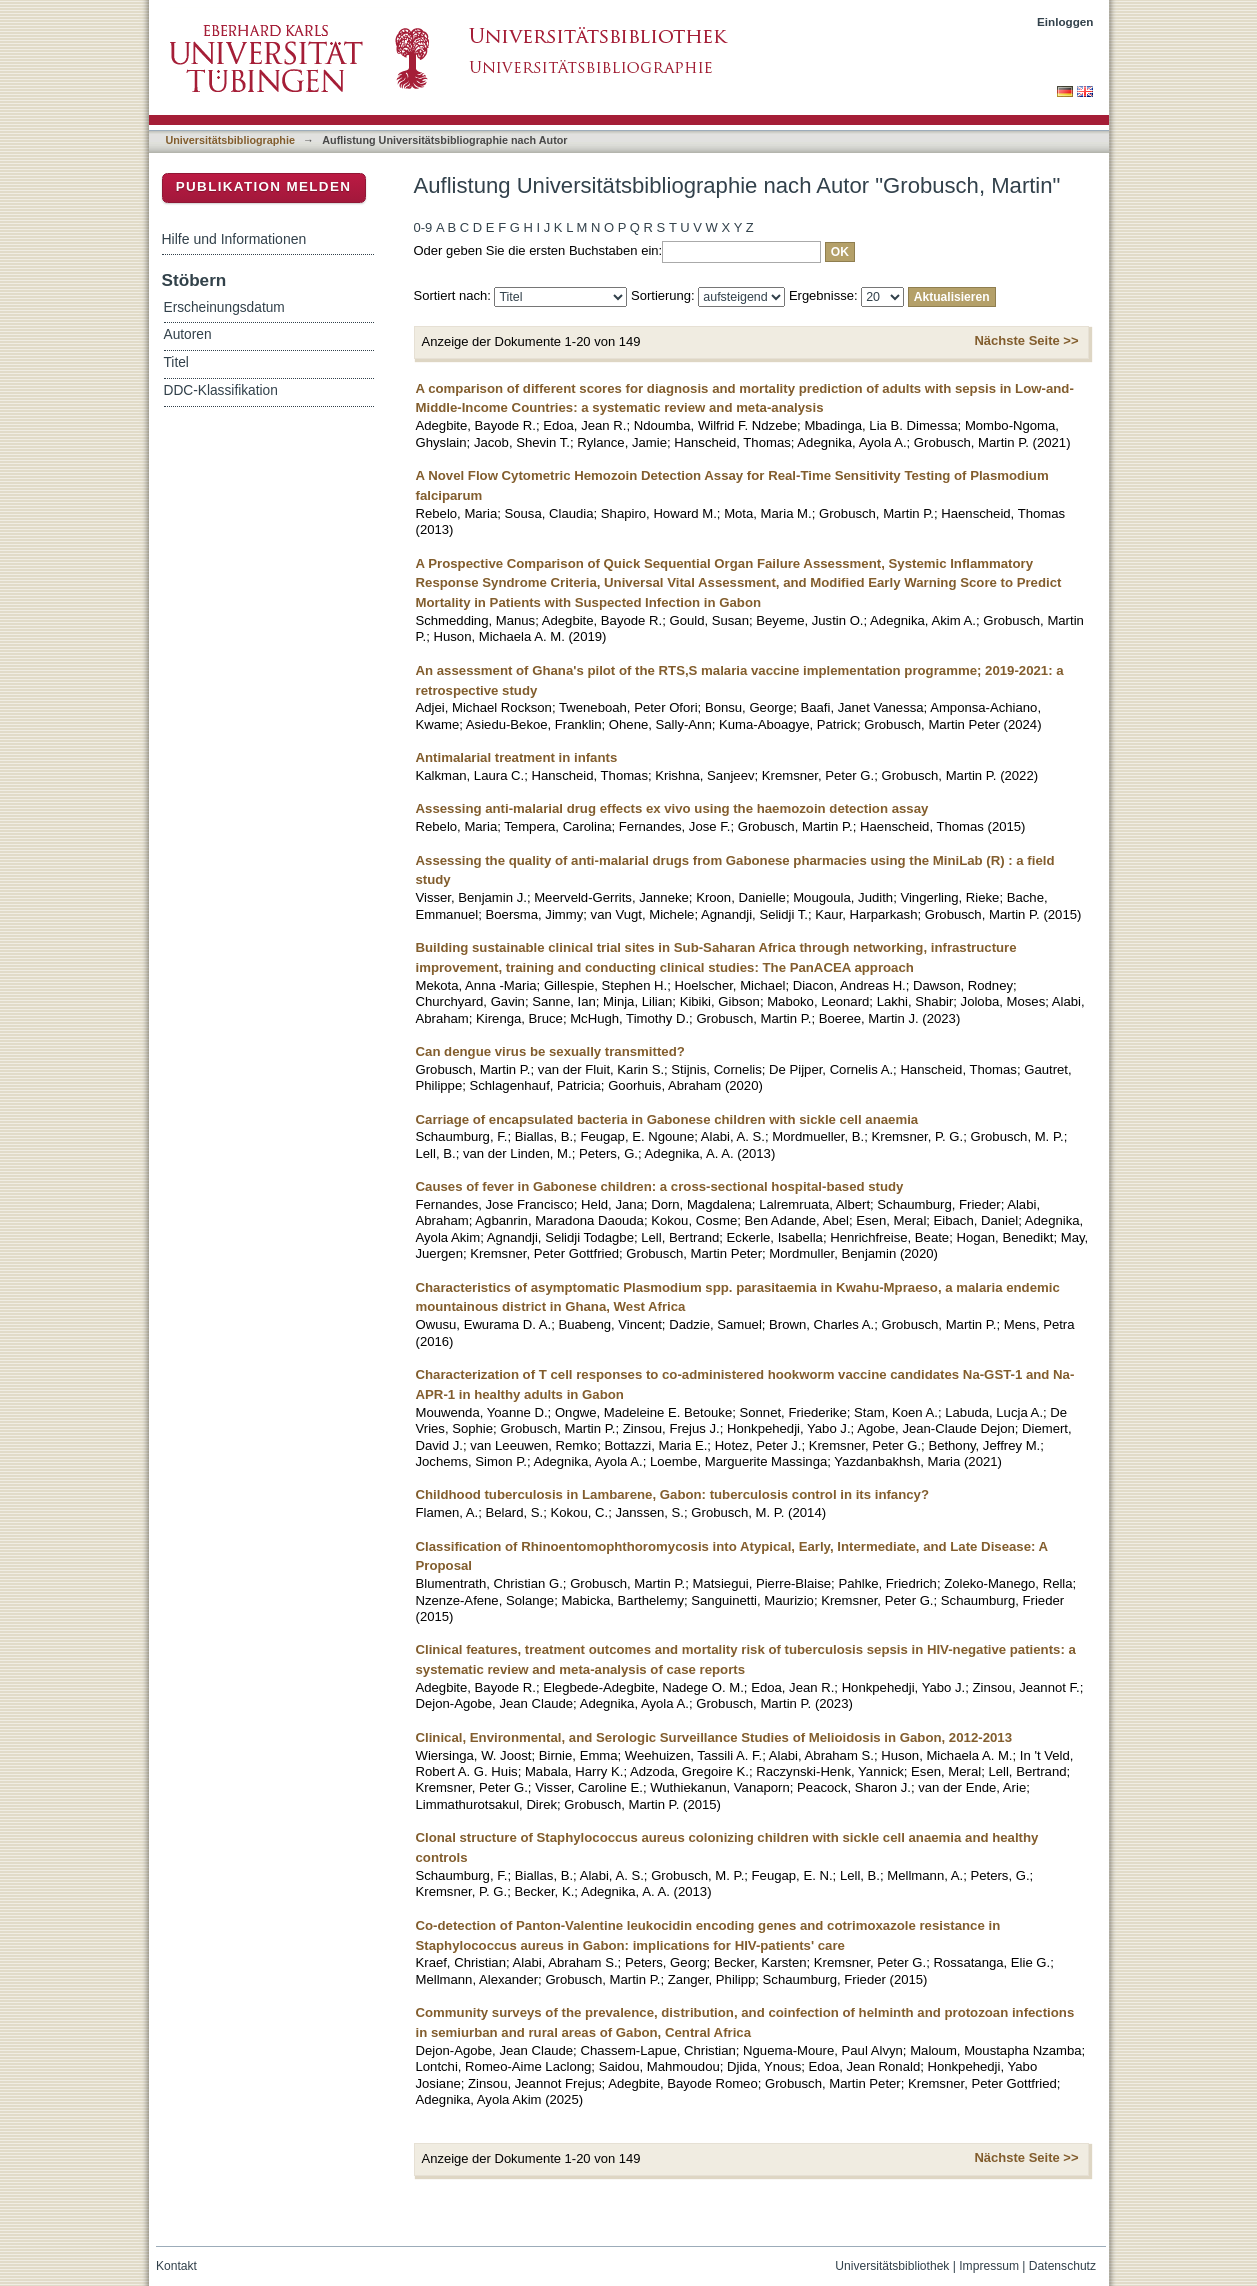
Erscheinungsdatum (224, 307)
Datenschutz (1062, 2266)
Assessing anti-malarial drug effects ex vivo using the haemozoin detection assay (672, 808)
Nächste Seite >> (1026, 340)
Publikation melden (264, 186)
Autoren (188, 334)
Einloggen (1065, 21)
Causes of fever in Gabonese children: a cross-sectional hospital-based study (660, 1186)
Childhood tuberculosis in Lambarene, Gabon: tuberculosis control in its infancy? (673, 1494)
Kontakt (176, 2266)
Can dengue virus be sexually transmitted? (550, 1051)
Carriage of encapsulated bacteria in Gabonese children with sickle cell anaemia (667, 1119)
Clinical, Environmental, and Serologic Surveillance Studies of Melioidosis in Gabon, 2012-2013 (714, 1737)
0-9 (423, 227)
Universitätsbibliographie (230, 140)
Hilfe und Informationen (234, 239)
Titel (176, 362)
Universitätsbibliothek (892, 2266)
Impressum (989, 2266)
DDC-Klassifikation (221, 390)
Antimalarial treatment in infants (517, 757)
